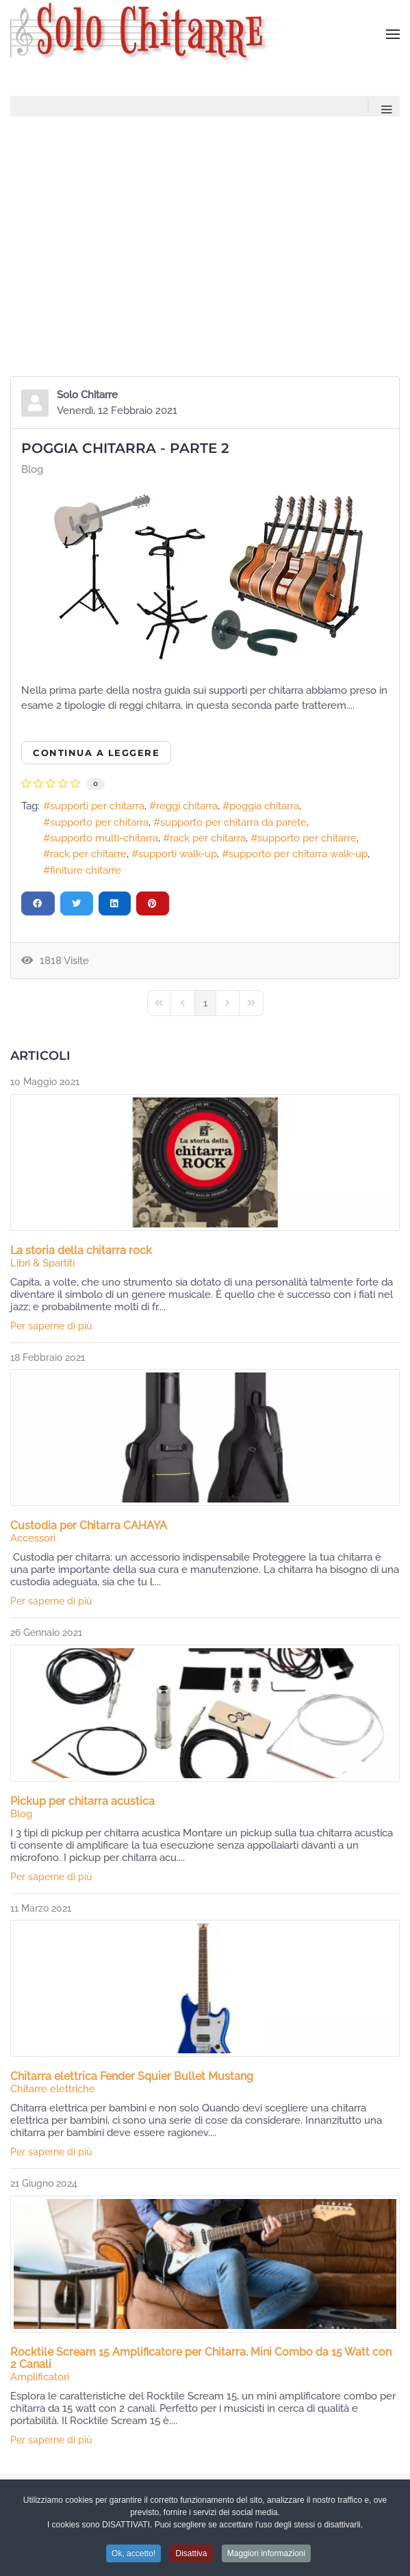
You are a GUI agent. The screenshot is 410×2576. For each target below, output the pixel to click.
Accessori (32, 1538)
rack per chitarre (88, 854)
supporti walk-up (177, 854)
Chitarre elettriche (52, 2089)
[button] (393, 34)
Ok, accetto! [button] (133, 2557)
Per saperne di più (51, 1325)
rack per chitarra (208, 838)
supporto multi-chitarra (104, 838)
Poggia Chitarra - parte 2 (125, 448)
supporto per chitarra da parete (233, 822)
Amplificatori (39, 2377)
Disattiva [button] (191, 2557)
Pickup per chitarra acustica (82, 1801)
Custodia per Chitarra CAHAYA (88, 1525)
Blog (32, 469)
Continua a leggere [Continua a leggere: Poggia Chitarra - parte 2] (96, 752)
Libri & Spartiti (42, 1263)
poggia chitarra (264, 806)
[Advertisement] (205, 219)
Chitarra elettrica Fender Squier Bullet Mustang (131, 2076)
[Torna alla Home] (150, 34)
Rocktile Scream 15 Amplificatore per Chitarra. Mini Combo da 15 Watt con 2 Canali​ (201, 2358)
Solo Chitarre (87, 395)
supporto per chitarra (99, 822)
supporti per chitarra (97, 806)
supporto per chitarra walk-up (298, 854)
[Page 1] (205, 1003)
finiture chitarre (85, 870)
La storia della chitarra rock (81, 1250)
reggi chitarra (187, 806)
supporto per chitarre (307, 838)
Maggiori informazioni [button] (266, 2557)
